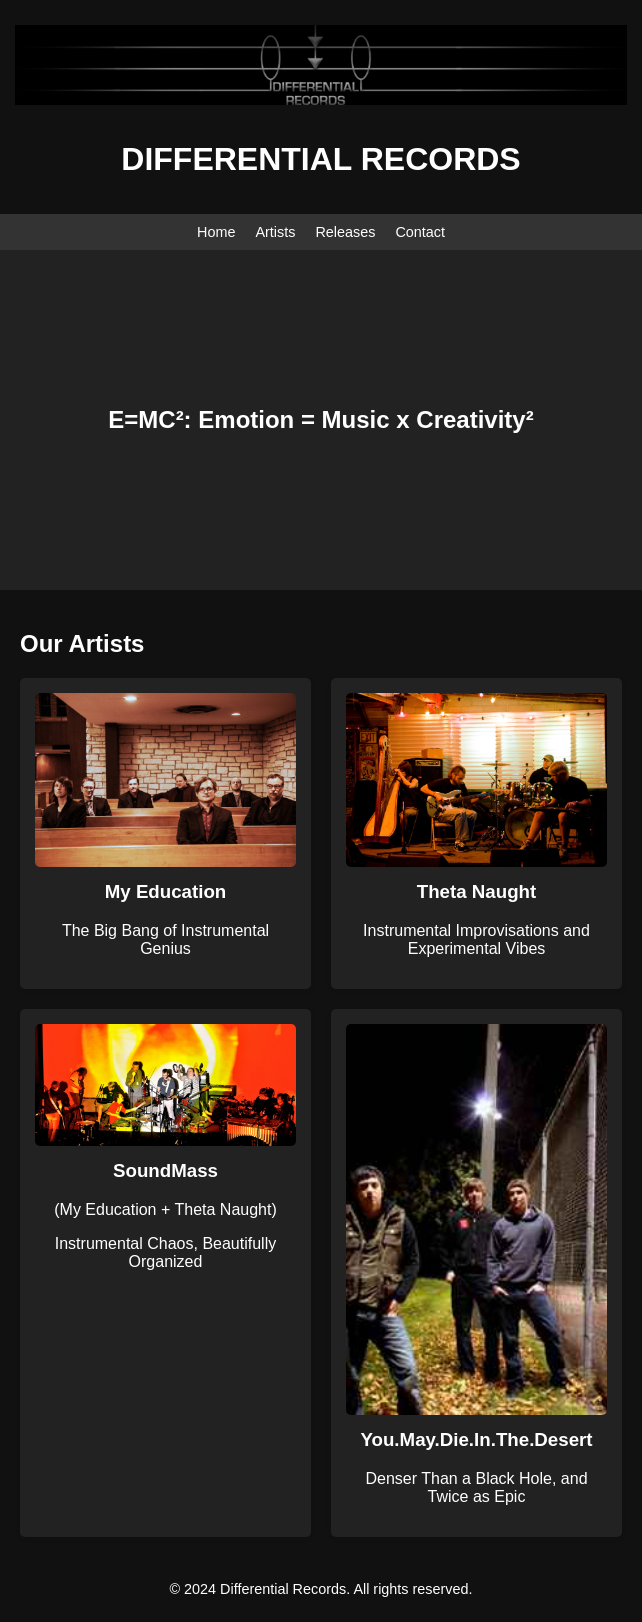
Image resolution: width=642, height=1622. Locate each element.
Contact (420, 232)
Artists (275, 232)
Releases (345, 232)
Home (216, 232)
